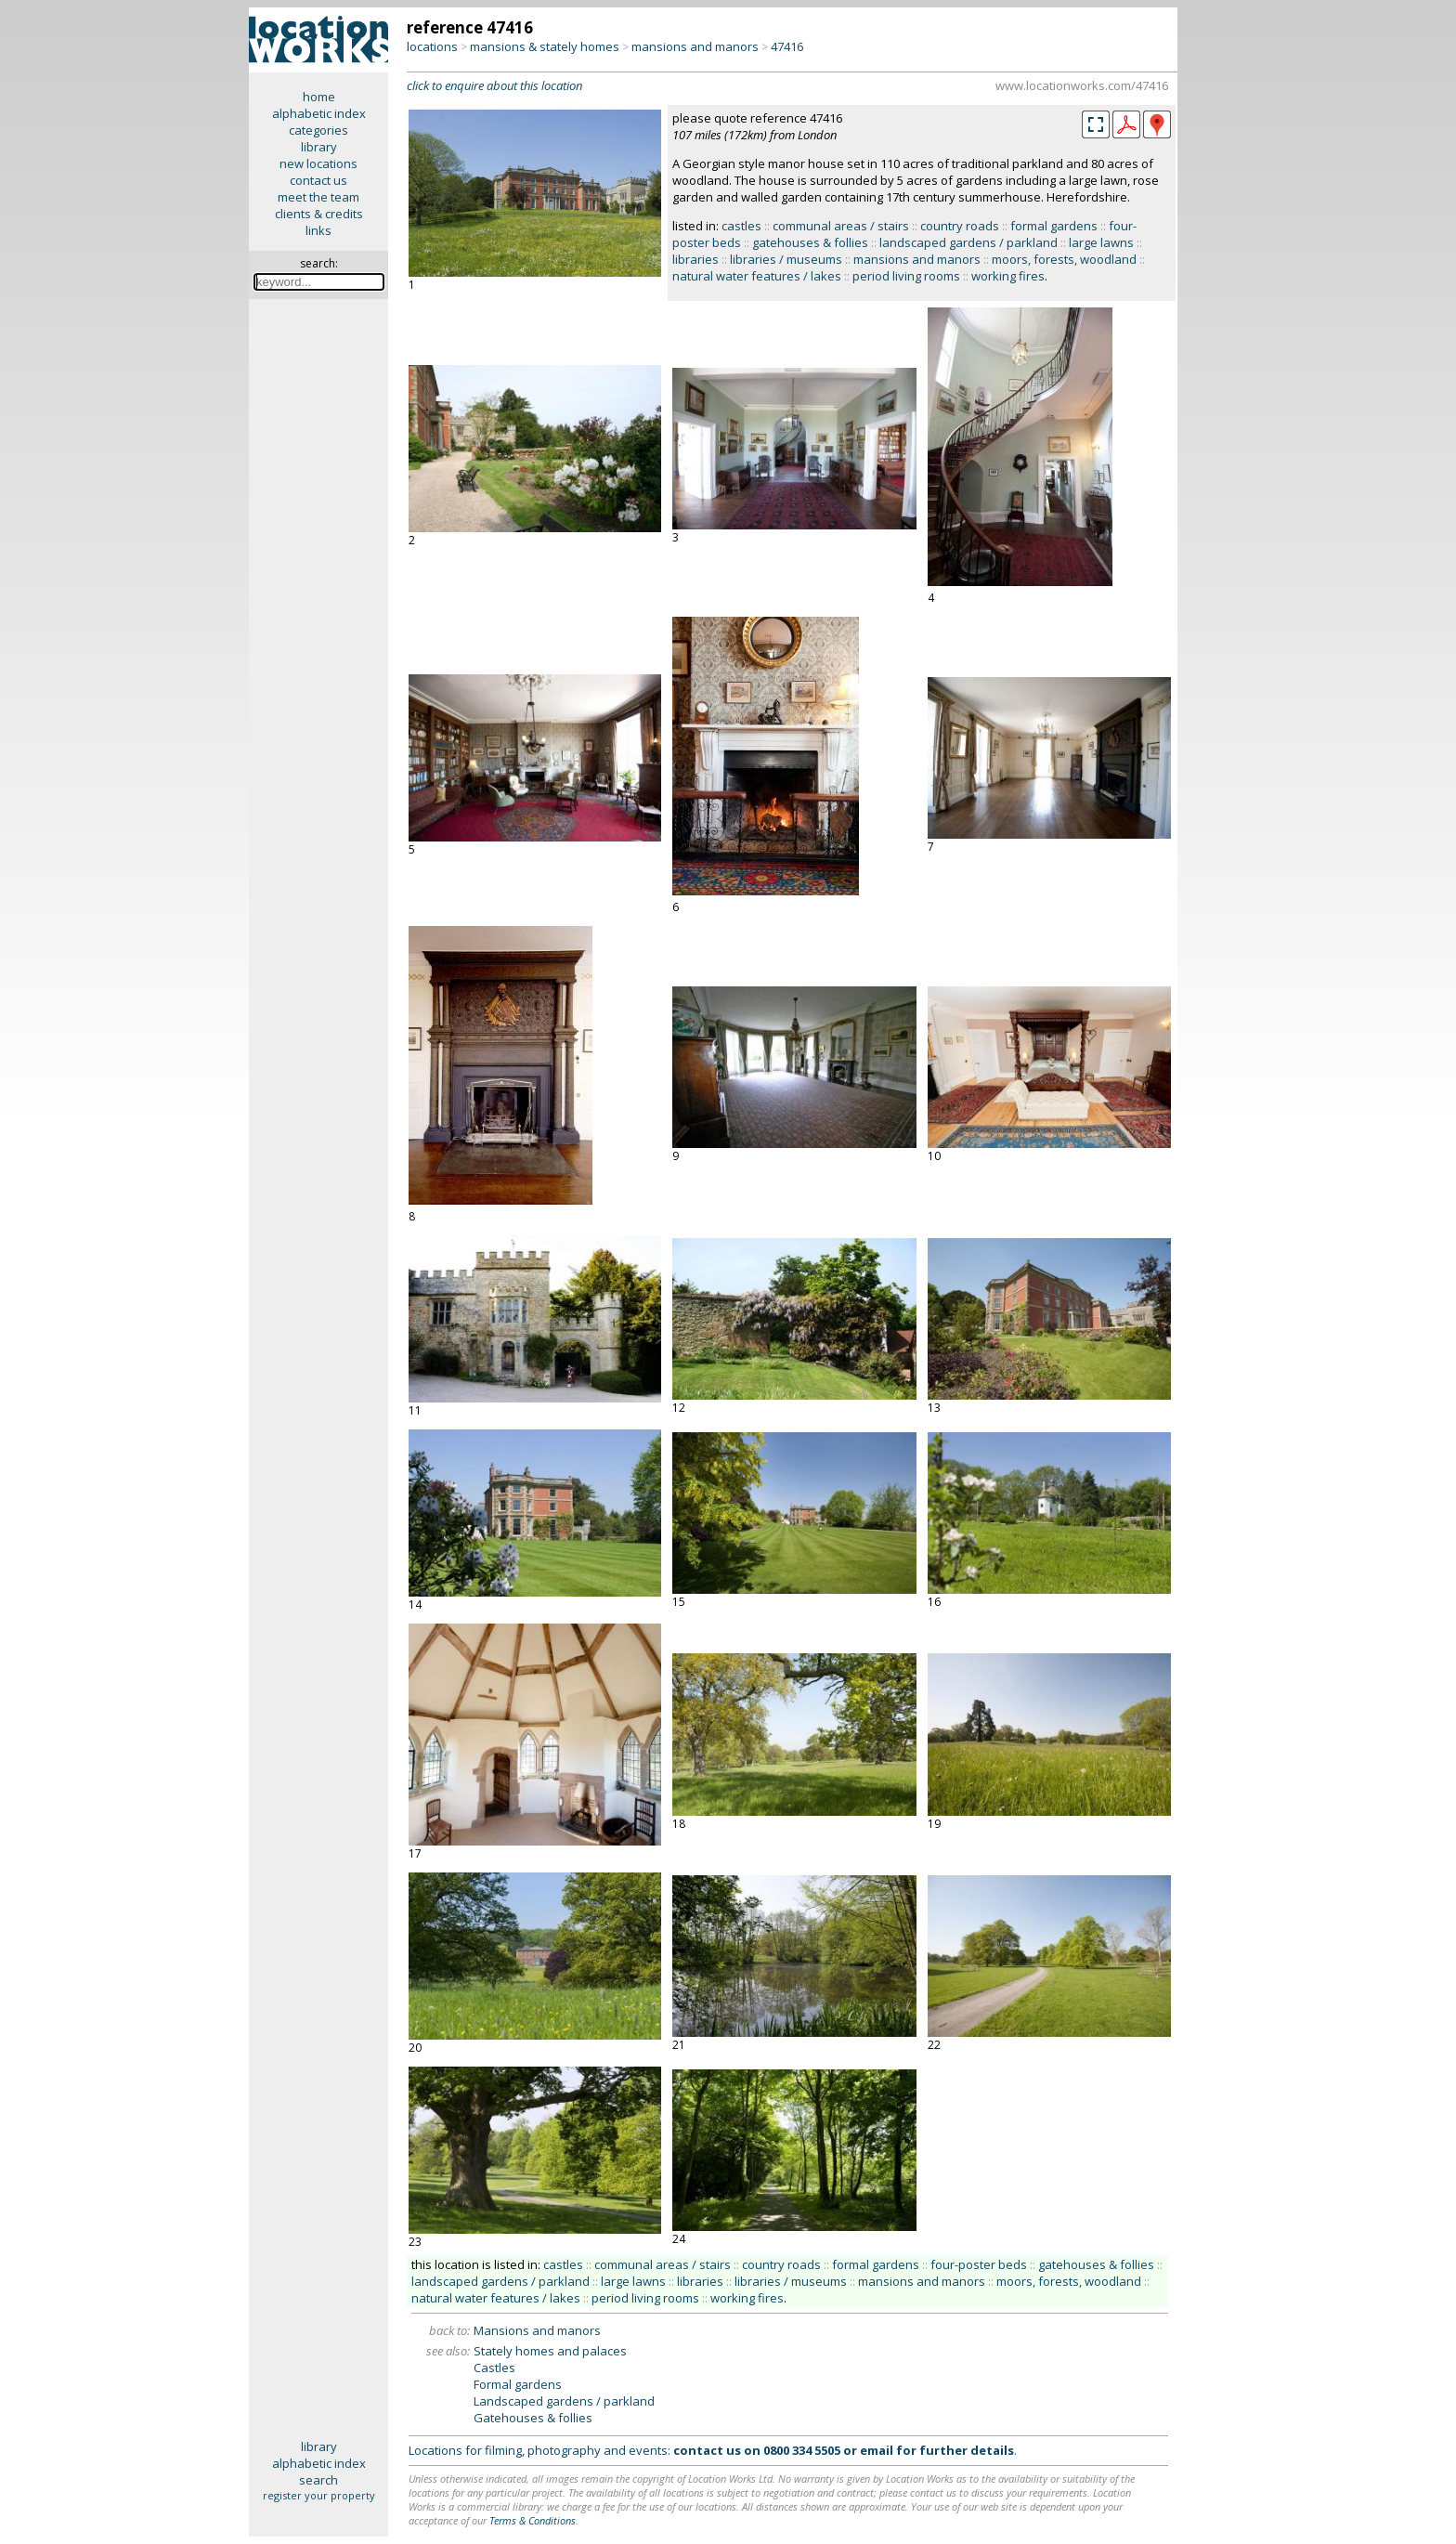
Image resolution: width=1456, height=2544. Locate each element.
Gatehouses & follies (533, 2417)
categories (318, 130)
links (319, 230)
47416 (787, 46)
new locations (319, 163)
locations (432, 46)
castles (741, 225)
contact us (318, 180)
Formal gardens (518, 2384)
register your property (319, 2495)
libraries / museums (786, 259)
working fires (1008, 275)
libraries (695, 259)
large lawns (1101, 242)
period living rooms (906, 275)
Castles (494, 2367)
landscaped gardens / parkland (968, 242)
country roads (959, 225)
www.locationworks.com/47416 (1081, 85)
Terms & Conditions (532, 2520)
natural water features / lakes (756, 275)
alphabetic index (319, 113)
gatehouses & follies (810, 242)
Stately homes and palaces (550, 2350)
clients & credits (319, 213)
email (876, 2450)
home (319, 96)
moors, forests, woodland (1064, 259)
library (319, 146)
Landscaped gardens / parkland (564, 2401)
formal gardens (1054, 225)
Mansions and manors (537, 2330)
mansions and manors (695, 46)
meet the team (318, 197)
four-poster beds (978, 2264)
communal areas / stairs (841, 225)
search (318, 2480)
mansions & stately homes (544, 46)
